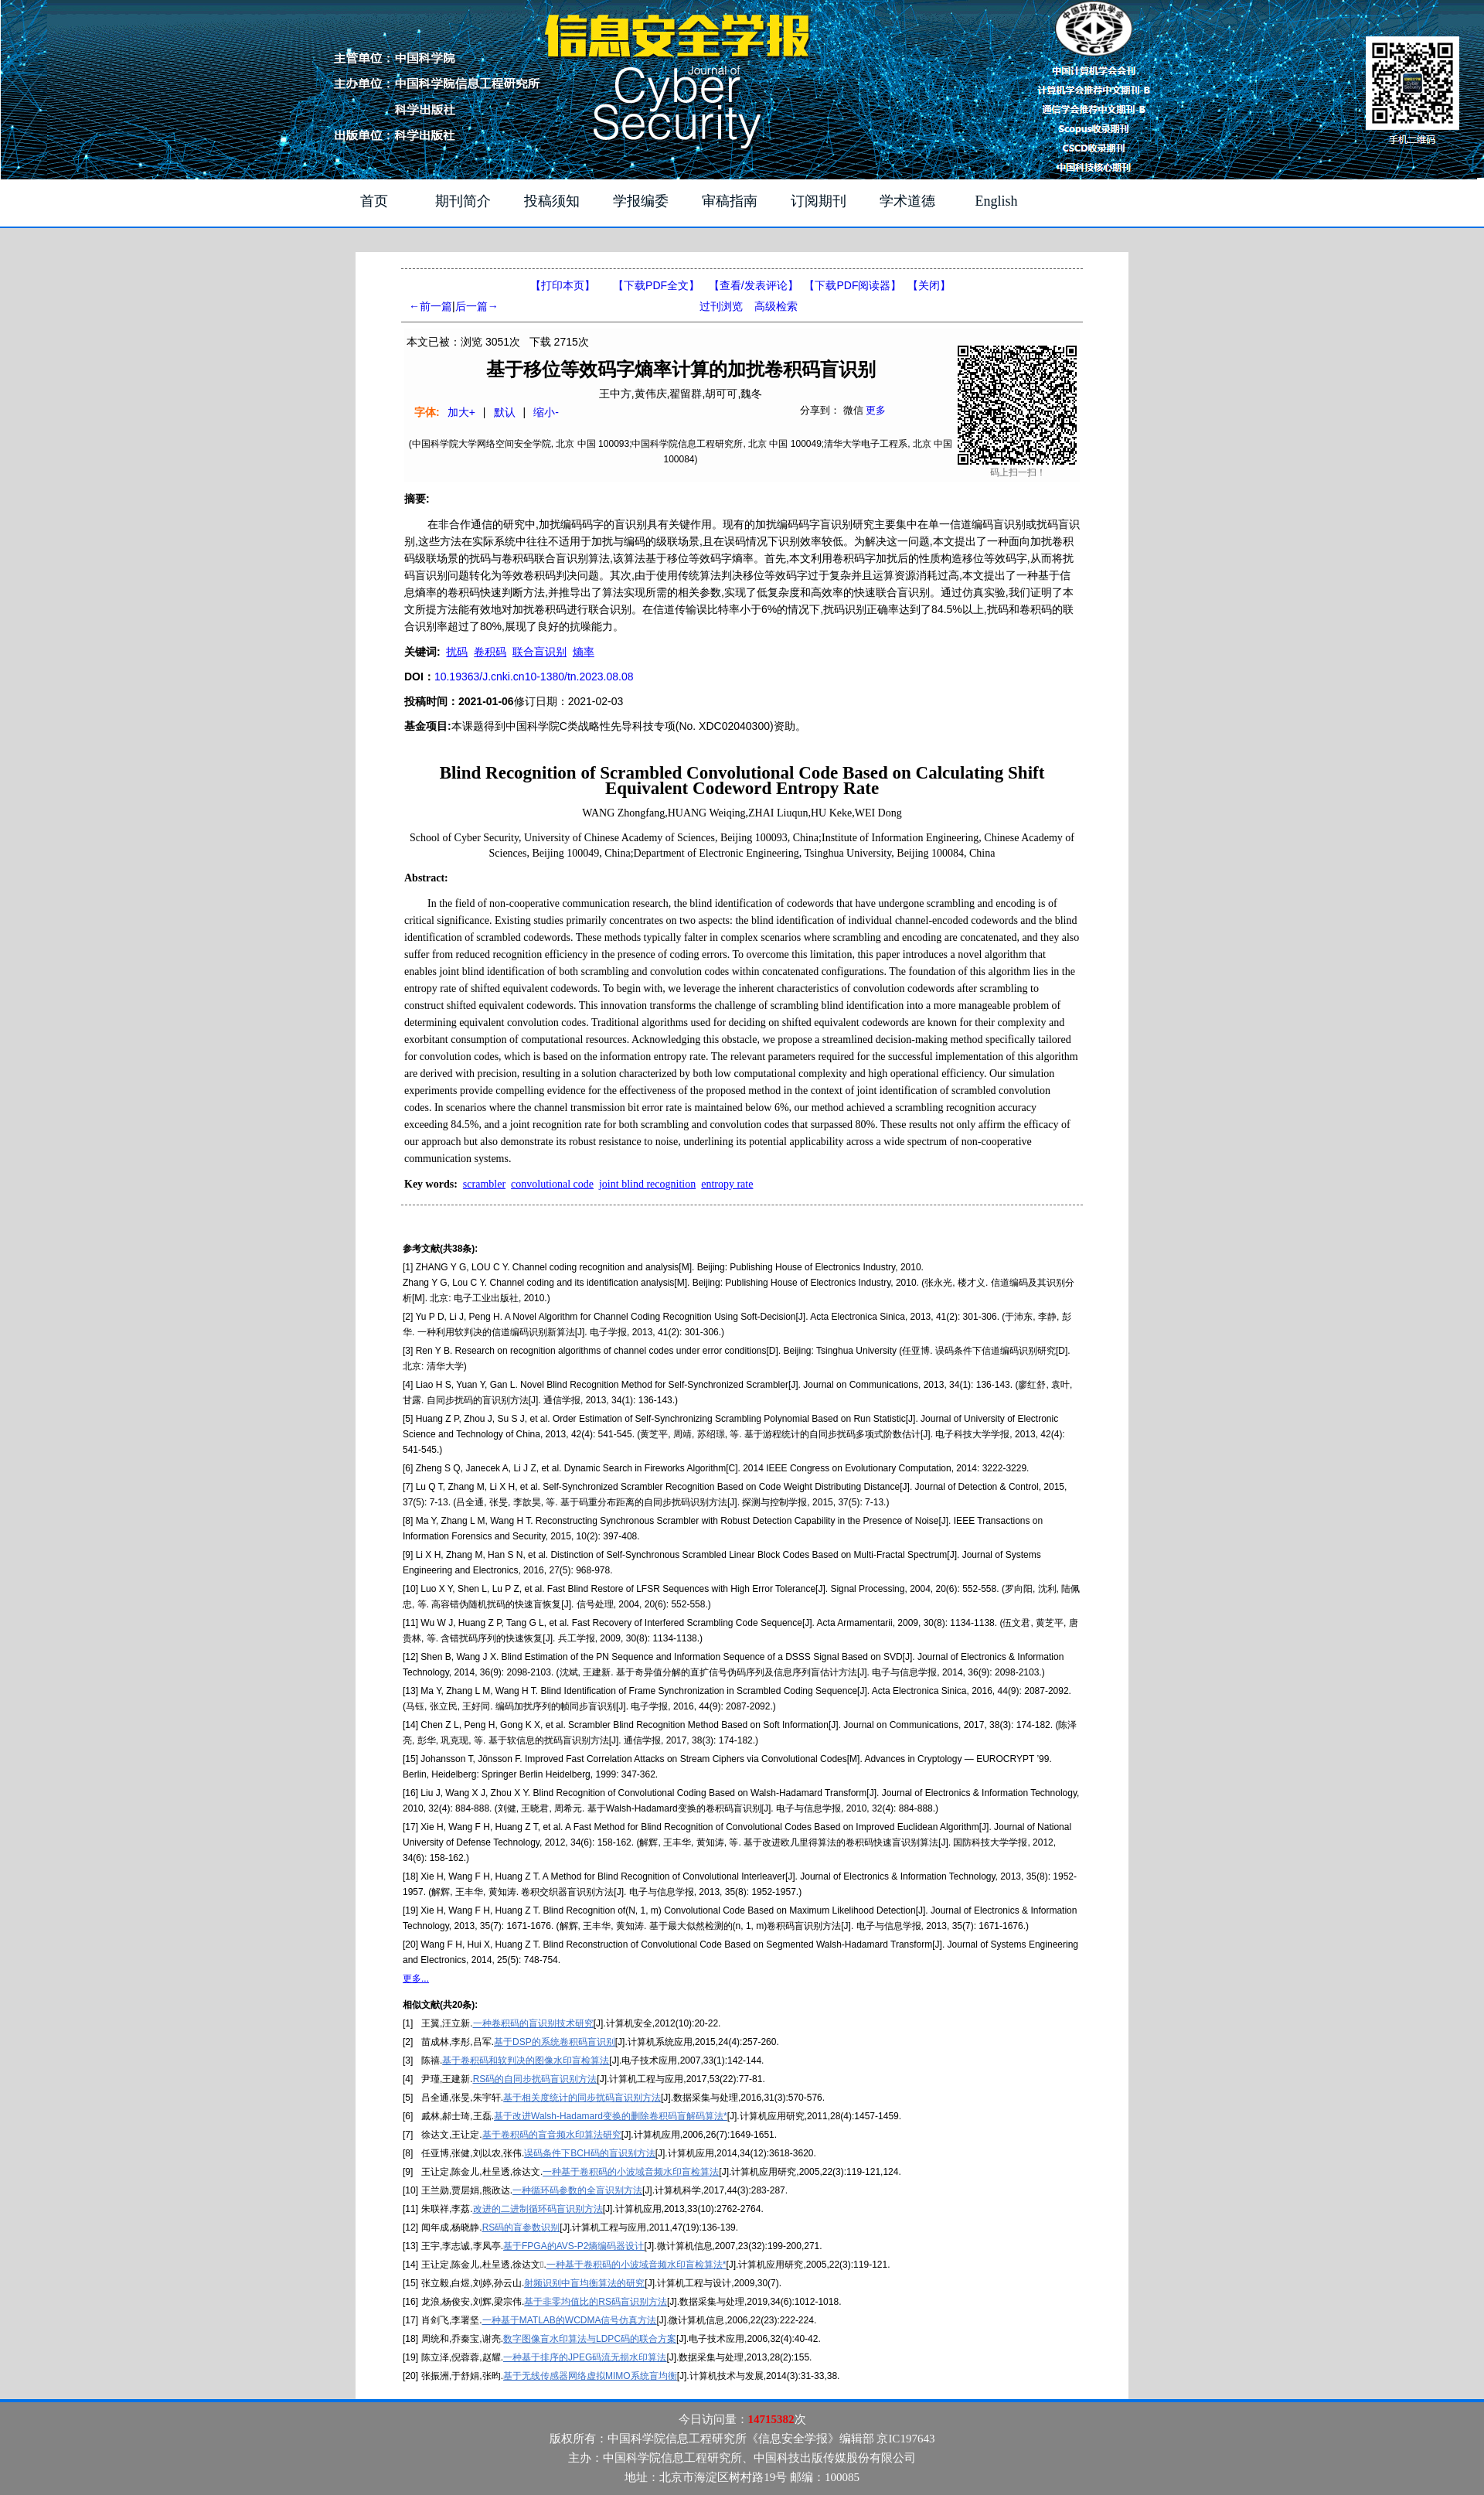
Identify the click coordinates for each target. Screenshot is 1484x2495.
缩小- (546, 412)
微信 (853, 410)
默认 (505, 412)
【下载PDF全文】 (656, 285)
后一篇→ (477, 306)
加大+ (461, 412)
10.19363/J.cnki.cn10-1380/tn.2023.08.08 (534, 676)
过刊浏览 (721, 306)
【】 (753, 285)
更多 (876, 410)
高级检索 (776, 306)
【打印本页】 (562, 285)
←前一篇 (430, 306)
